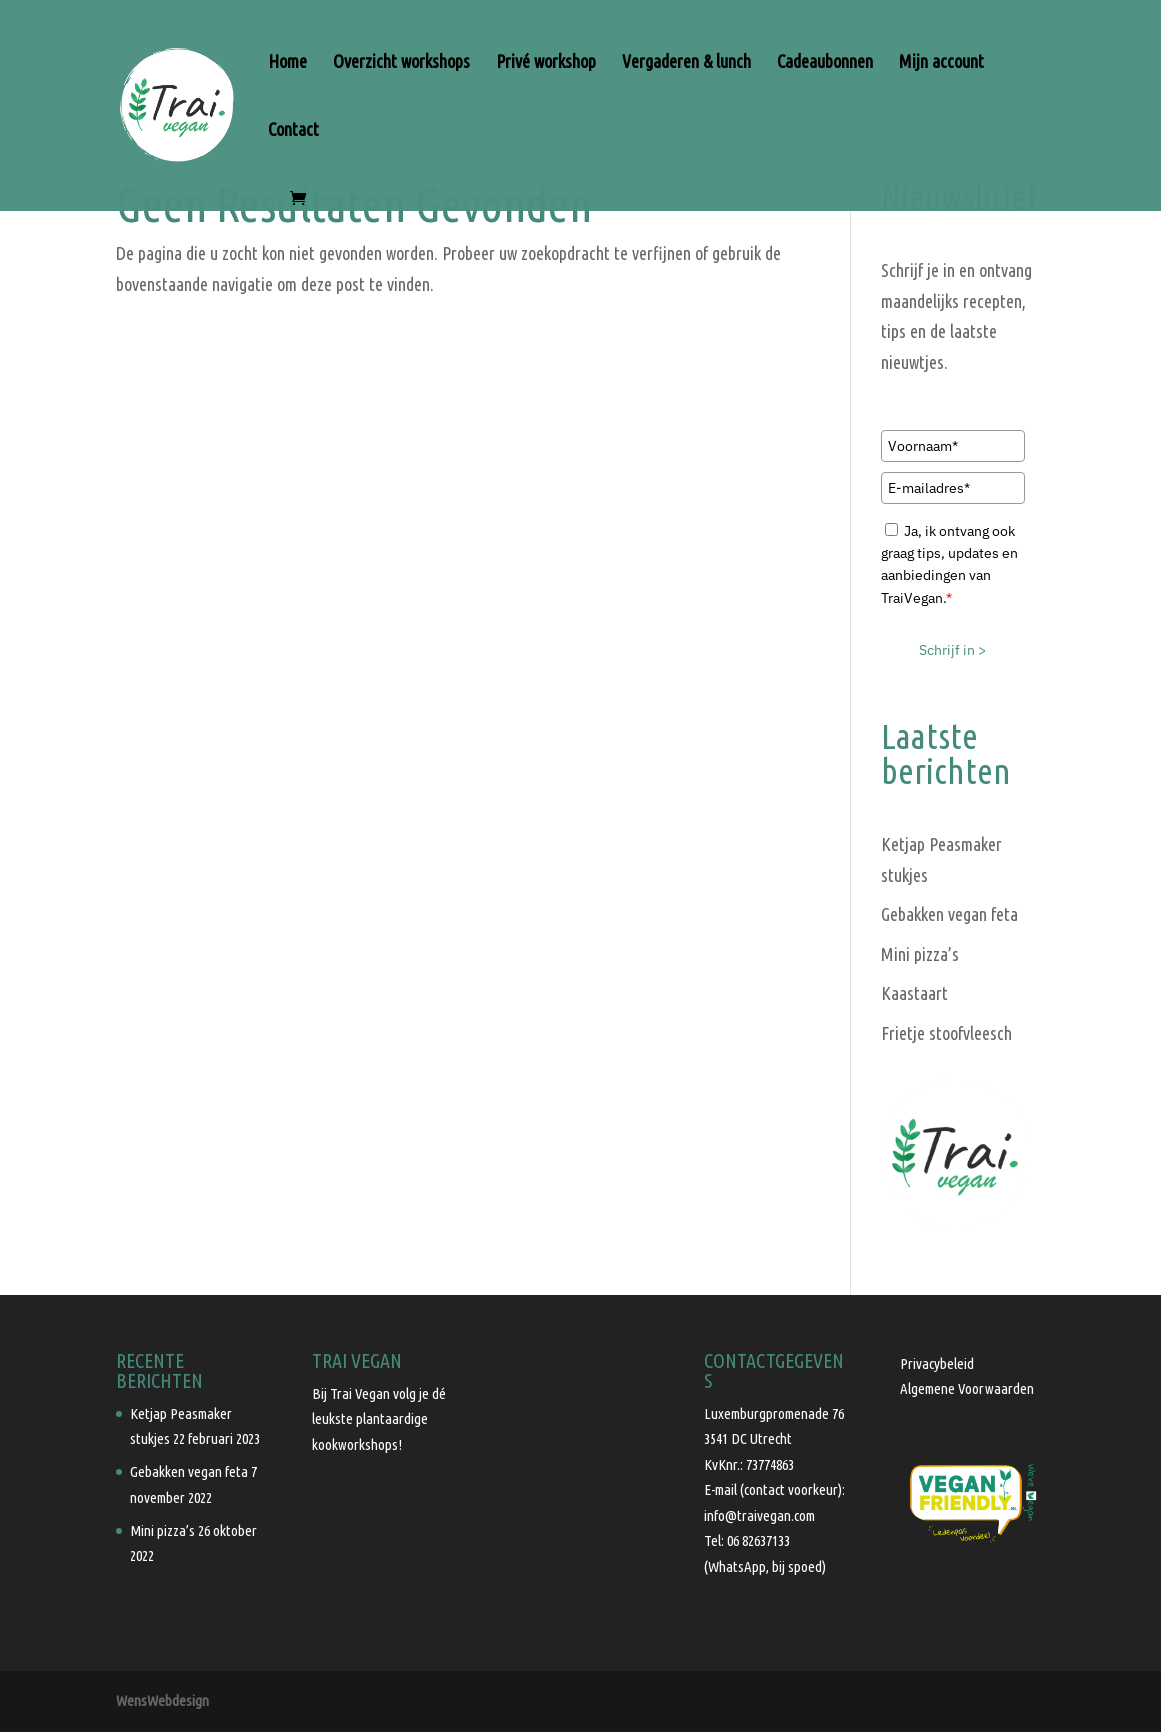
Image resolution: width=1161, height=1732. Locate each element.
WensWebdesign (162, 1700)
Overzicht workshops (401, 62)
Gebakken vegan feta (949, 914)
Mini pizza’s (920, 954)
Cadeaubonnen (825, 62)
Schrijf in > (952, 650)
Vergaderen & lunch (686, 62)
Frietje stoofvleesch (946, 1033)
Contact (293, 130)
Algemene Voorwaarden (967, 1388)
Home (287, 62)
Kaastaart (914, 993)
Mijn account (941, 62)
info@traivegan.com (759, 1515)
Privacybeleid (937, 1363)
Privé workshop (546, 62)
